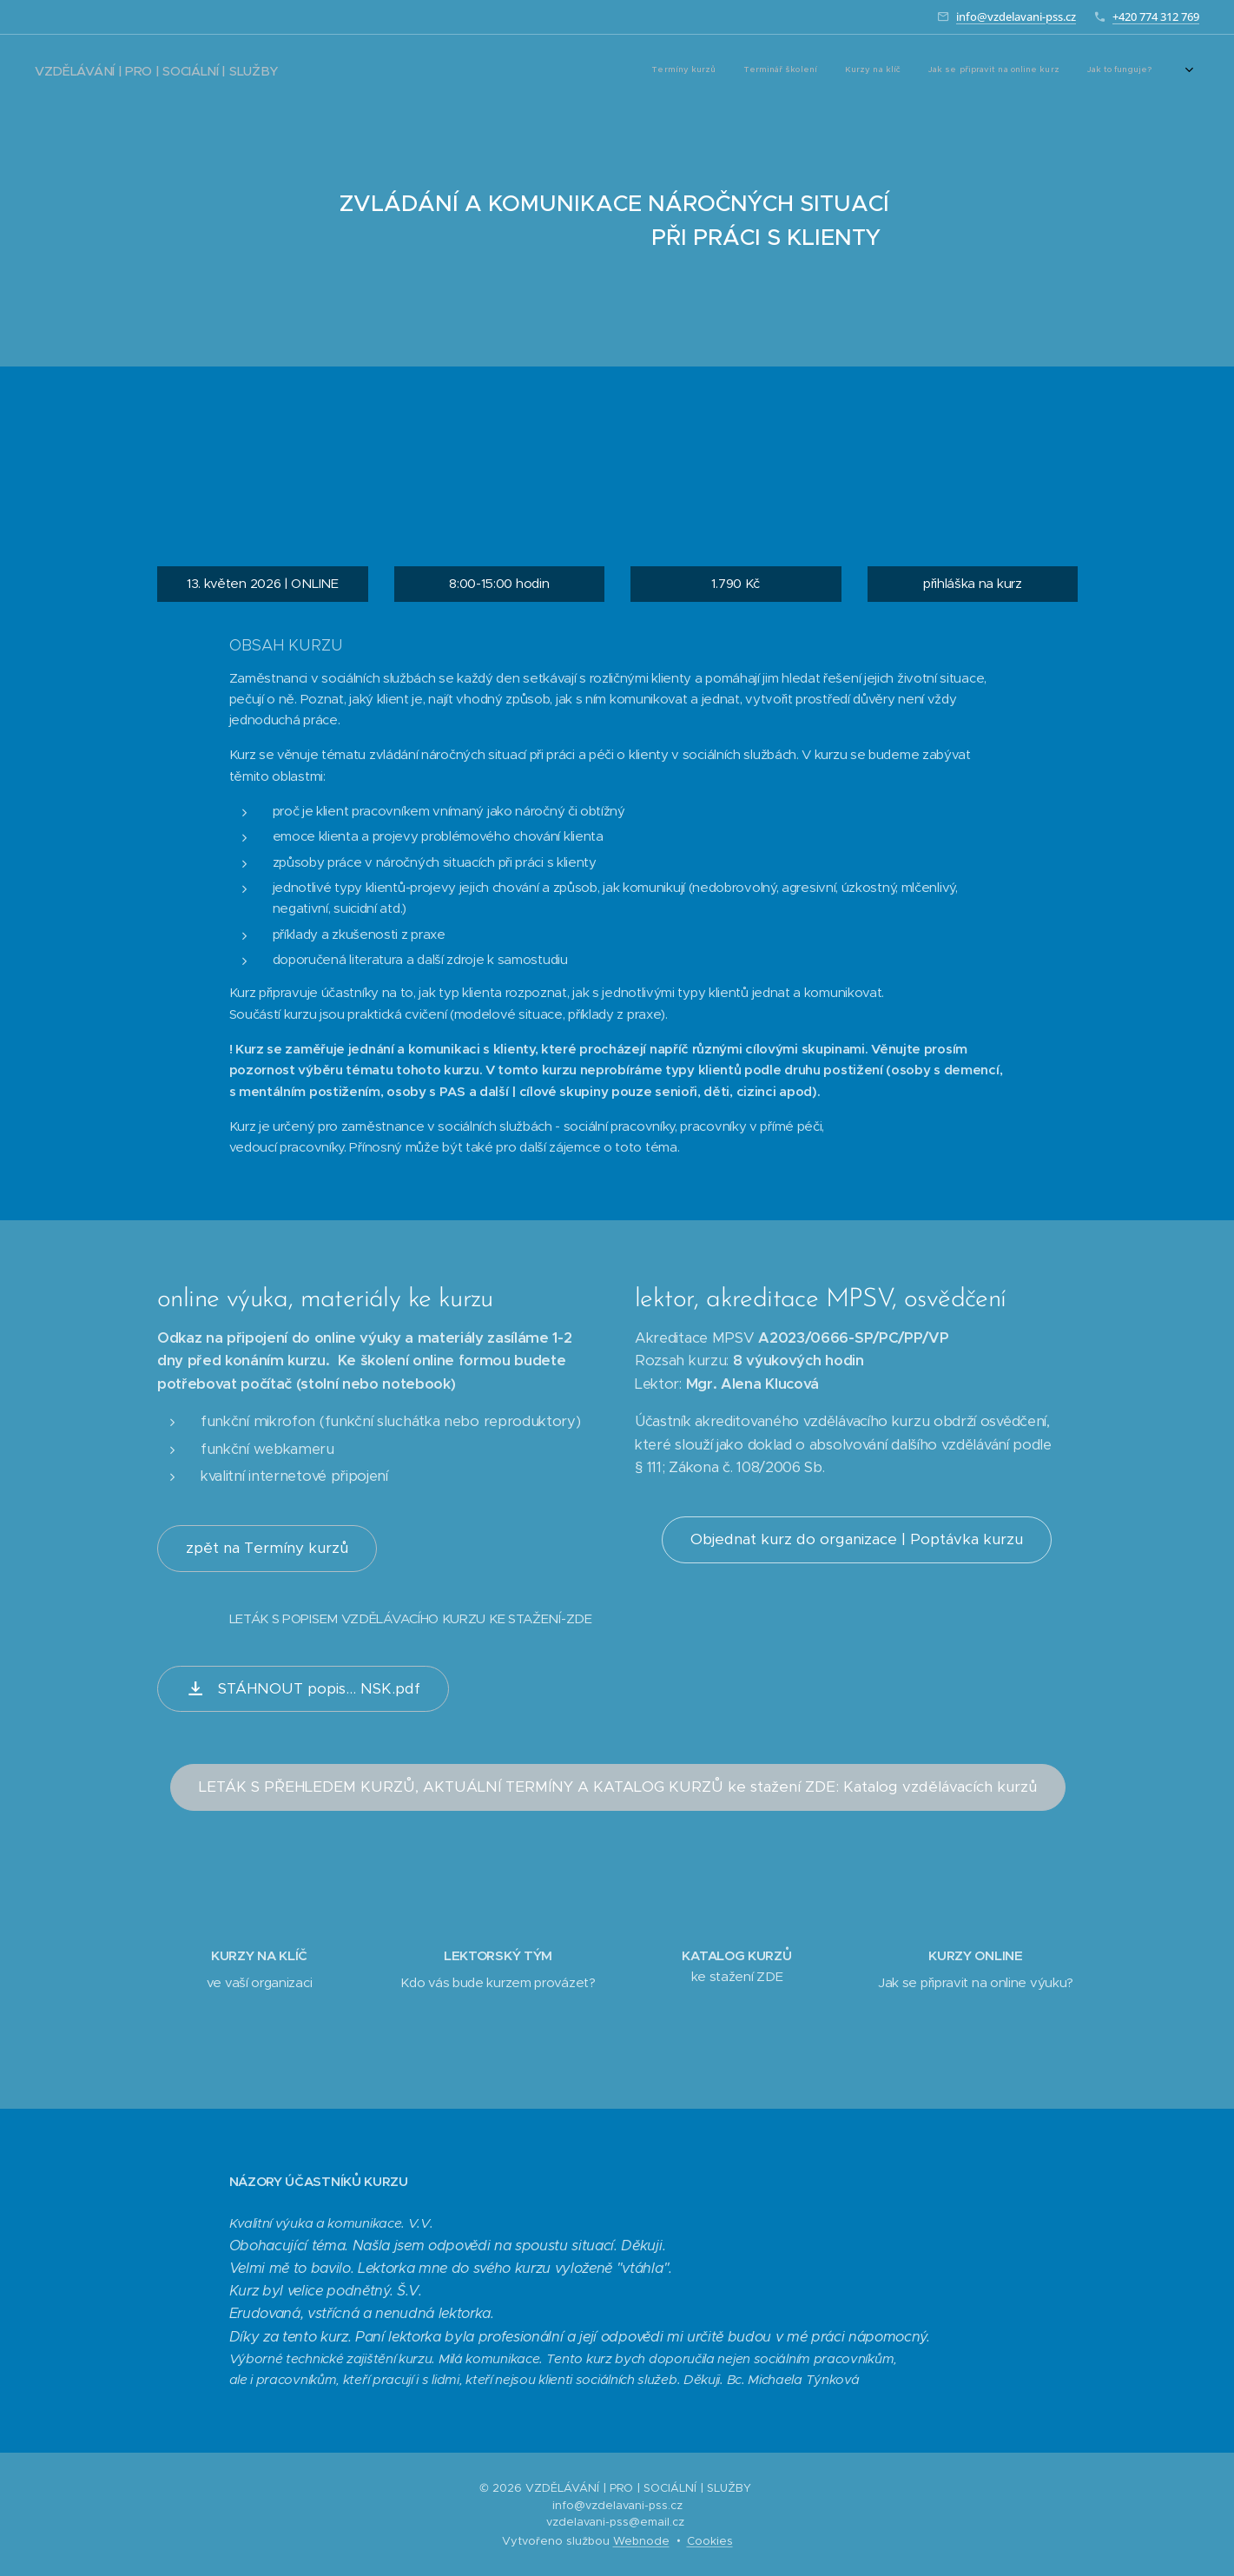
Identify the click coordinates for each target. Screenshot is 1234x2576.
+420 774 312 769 (1155, 16)
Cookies (710, 2540)
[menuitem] (870, 70)
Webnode (641, 2540)
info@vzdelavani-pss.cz (1016, 16)
